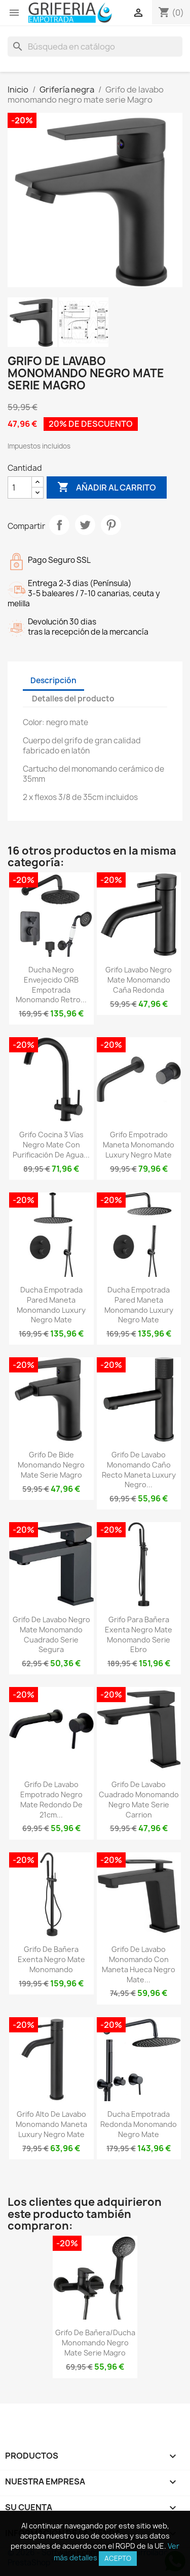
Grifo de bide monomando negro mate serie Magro (51, 1465)
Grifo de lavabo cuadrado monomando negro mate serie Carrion (139, 1799)
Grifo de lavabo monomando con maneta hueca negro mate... (138, 1964)
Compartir (59, 525)
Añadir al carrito (106, 487)
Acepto (117, 2558)
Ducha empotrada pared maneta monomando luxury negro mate (51, 1304)
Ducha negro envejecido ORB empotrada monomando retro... (51, 984)
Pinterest (111, 525)
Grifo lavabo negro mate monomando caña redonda (138, 980)
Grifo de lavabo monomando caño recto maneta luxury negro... (139, 1469)
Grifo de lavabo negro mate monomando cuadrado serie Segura (51, 1634)
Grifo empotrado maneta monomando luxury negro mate (138, 1145)
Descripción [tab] (53, 680)
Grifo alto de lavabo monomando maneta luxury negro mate (51, 2124)
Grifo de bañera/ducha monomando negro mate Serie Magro (95, 2343)
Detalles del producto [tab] (73, 698)
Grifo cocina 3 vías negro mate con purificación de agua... (51, 1145)
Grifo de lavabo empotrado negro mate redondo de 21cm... (51, 1799)
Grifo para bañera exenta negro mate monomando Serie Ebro (138, 1634)
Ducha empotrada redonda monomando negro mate (138, 2124)
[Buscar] (95, 46)
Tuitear (85, 525)
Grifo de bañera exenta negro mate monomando (51, 1959)
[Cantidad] (20, 487)
